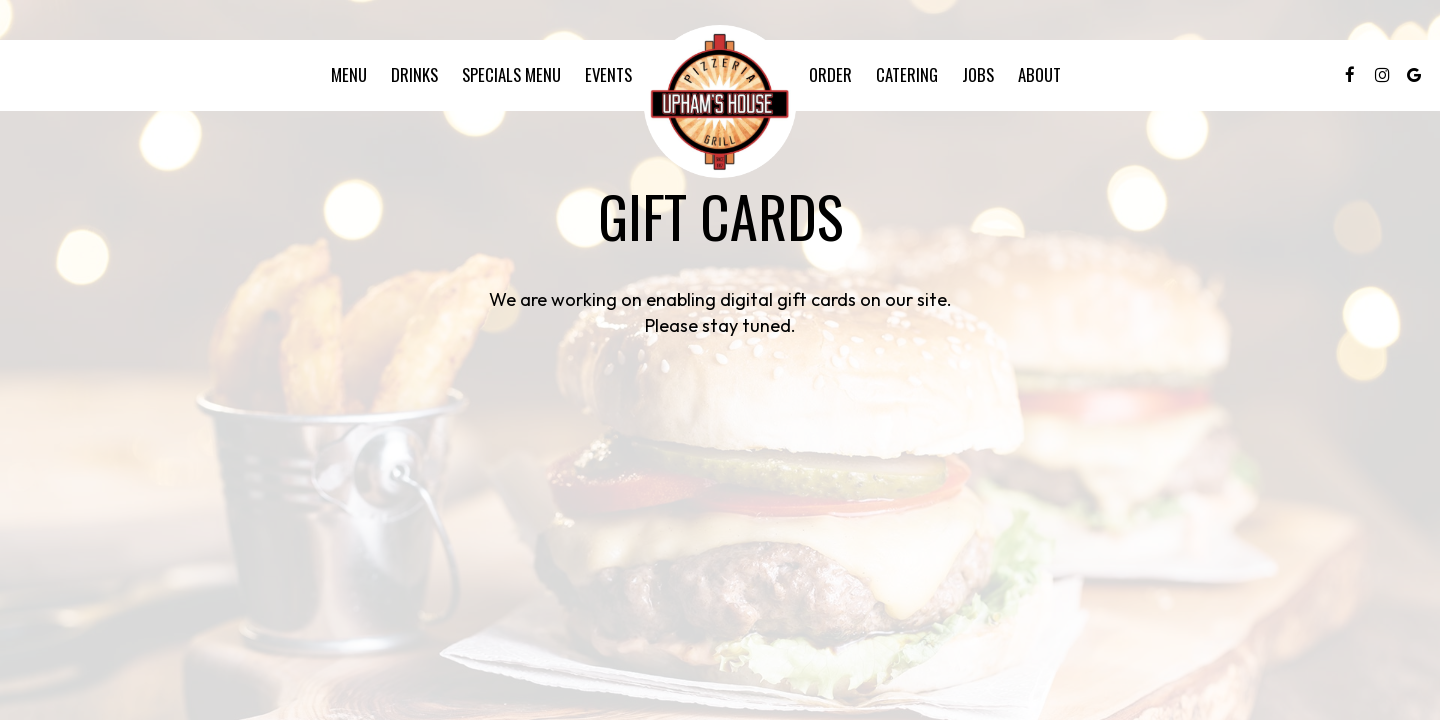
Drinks (414, 75)
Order (830, 75)
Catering (907, 75)
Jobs (978, 75)
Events (608, 75)
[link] (720, 101)
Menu (349, 75)
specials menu (511, 75)
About (1039, 75)
